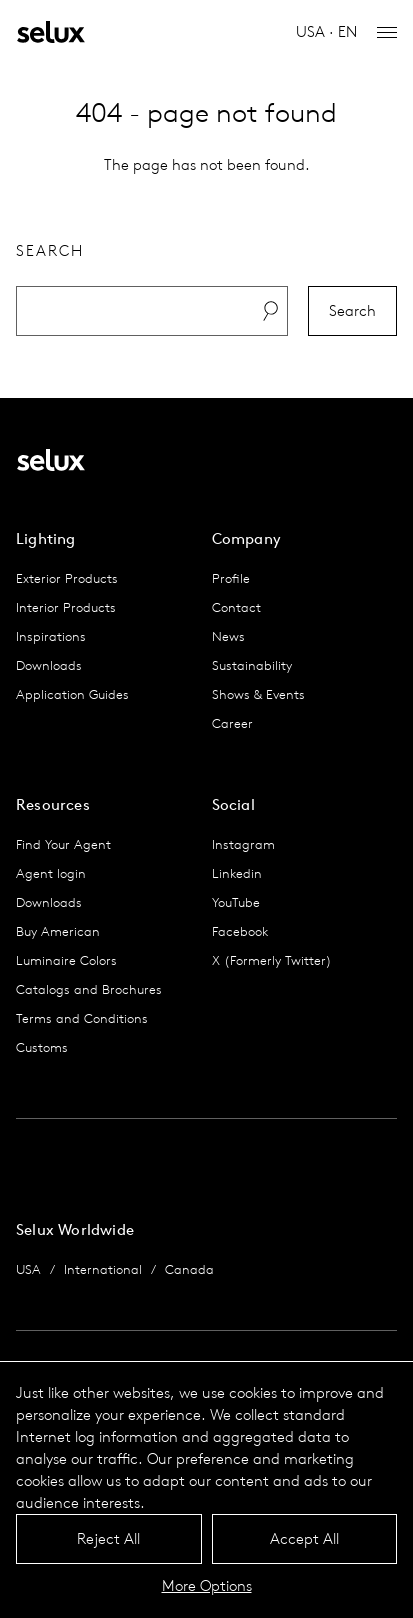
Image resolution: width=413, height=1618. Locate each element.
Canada (189, 1269)
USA (28, 1269)
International (103, 1269)
